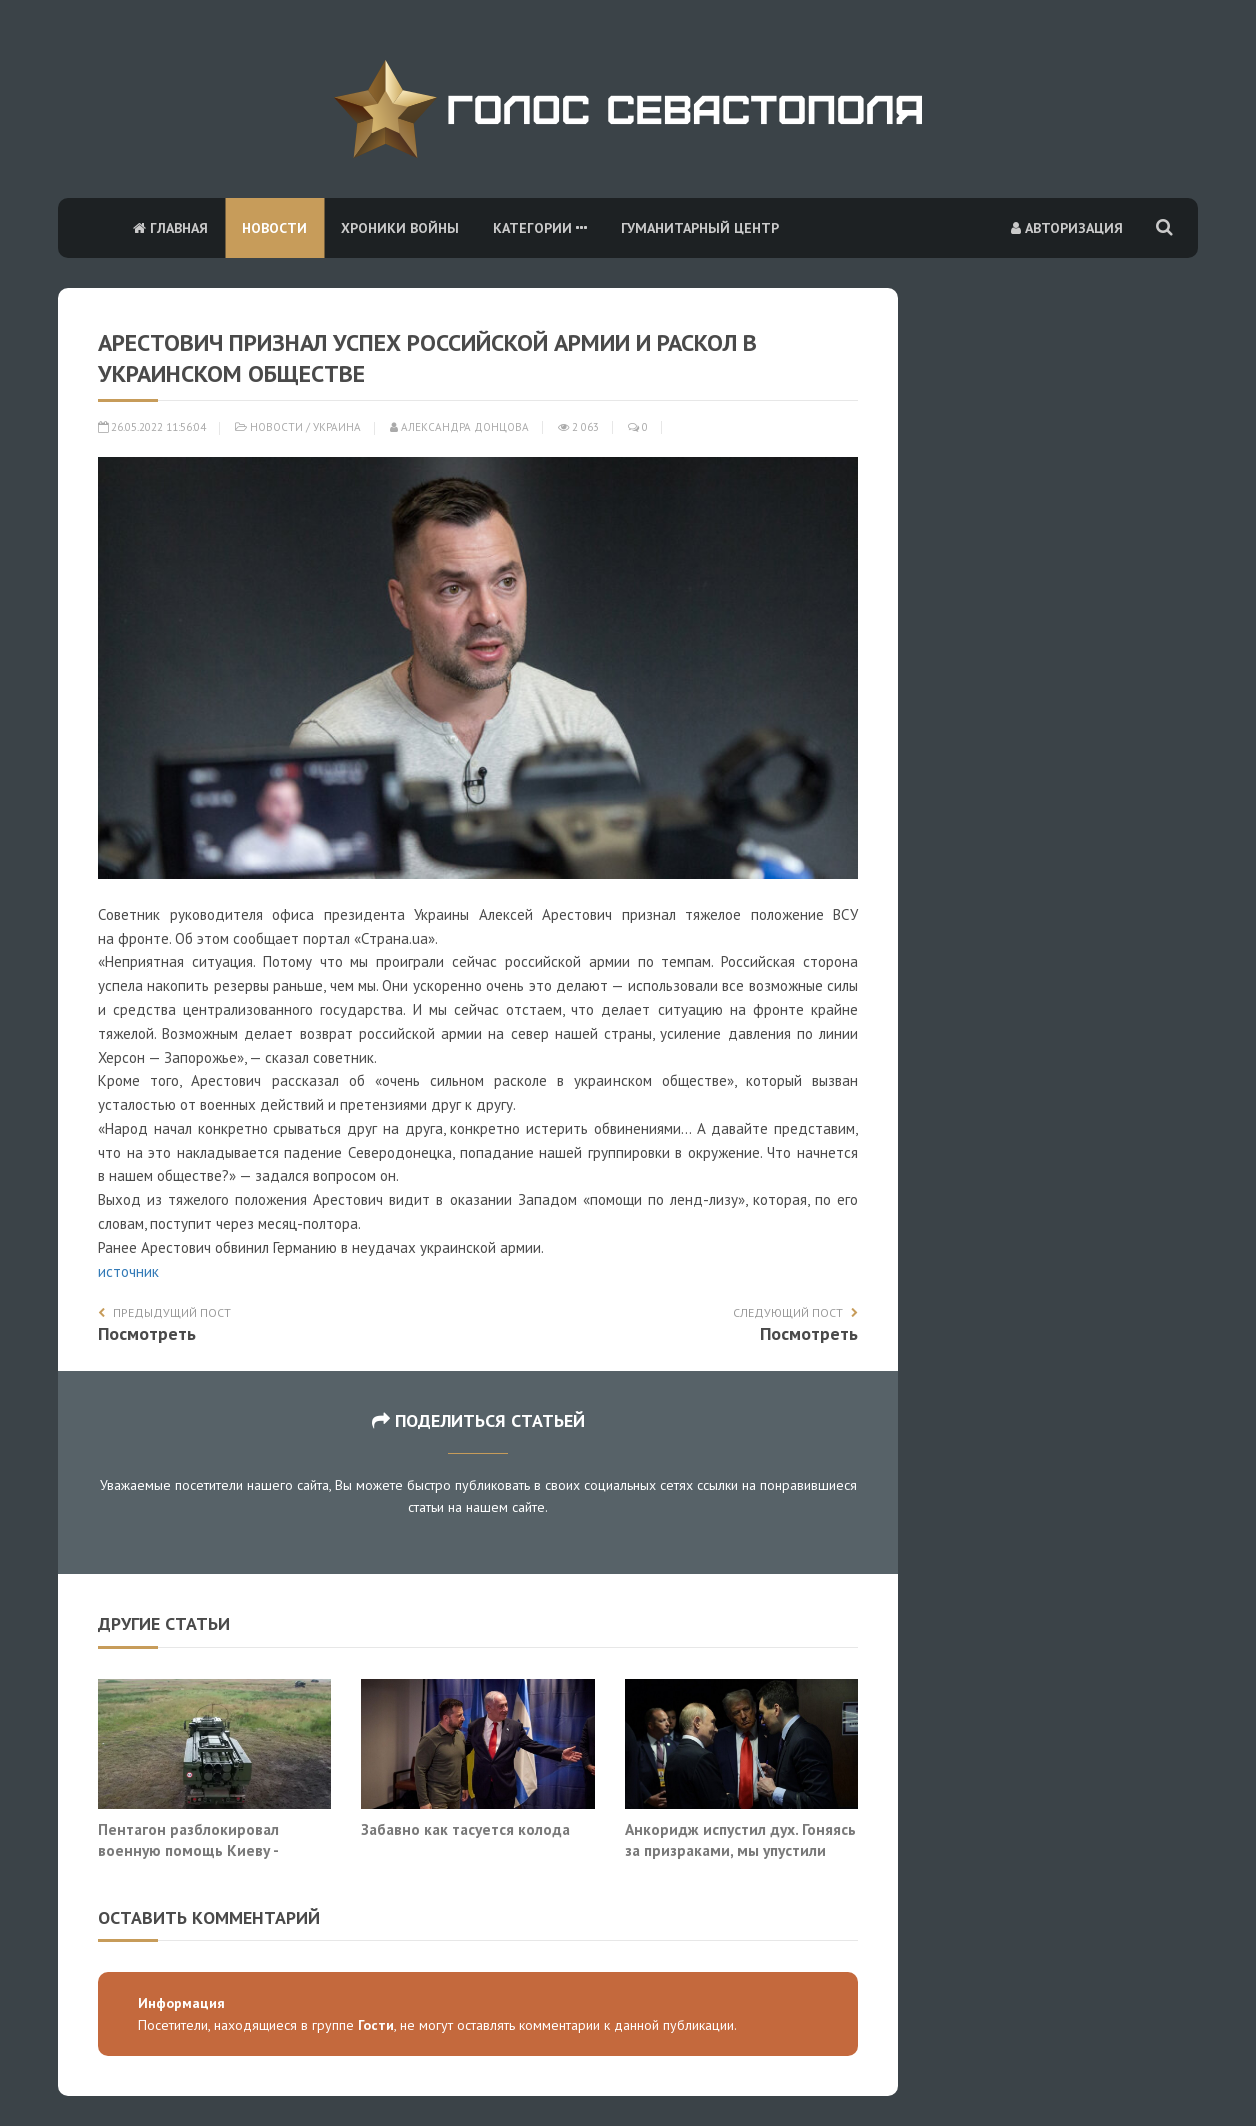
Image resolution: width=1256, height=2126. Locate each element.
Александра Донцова (459, 427)
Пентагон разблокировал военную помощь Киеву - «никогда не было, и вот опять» (211, 1850)
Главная (170, 228)
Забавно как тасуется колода (465, 1829)
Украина (337, 427)
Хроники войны (400, 228)
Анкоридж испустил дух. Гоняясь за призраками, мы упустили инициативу (740, 1850)
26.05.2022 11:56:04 (152, 427)
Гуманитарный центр (700, 228)
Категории (540, 228)
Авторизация (1067, 228)
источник (128, 1271)
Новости (274, 228)
